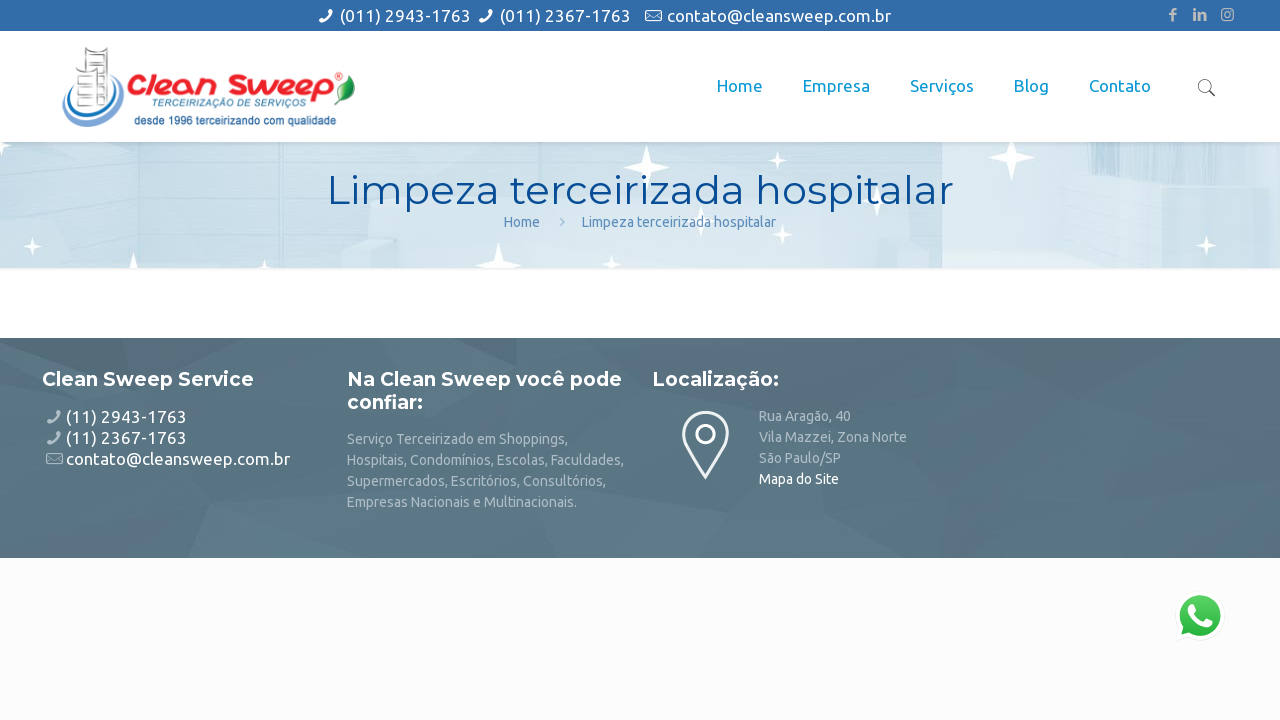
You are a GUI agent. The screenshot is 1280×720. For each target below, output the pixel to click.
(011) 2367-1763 (565, 15)
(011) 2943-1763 (407, 15)
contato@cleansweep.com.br (779, 15)
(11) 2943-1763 (126, 416)
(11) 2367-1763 (126, 437)
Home (522, 222)
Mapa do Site (799, 479)
